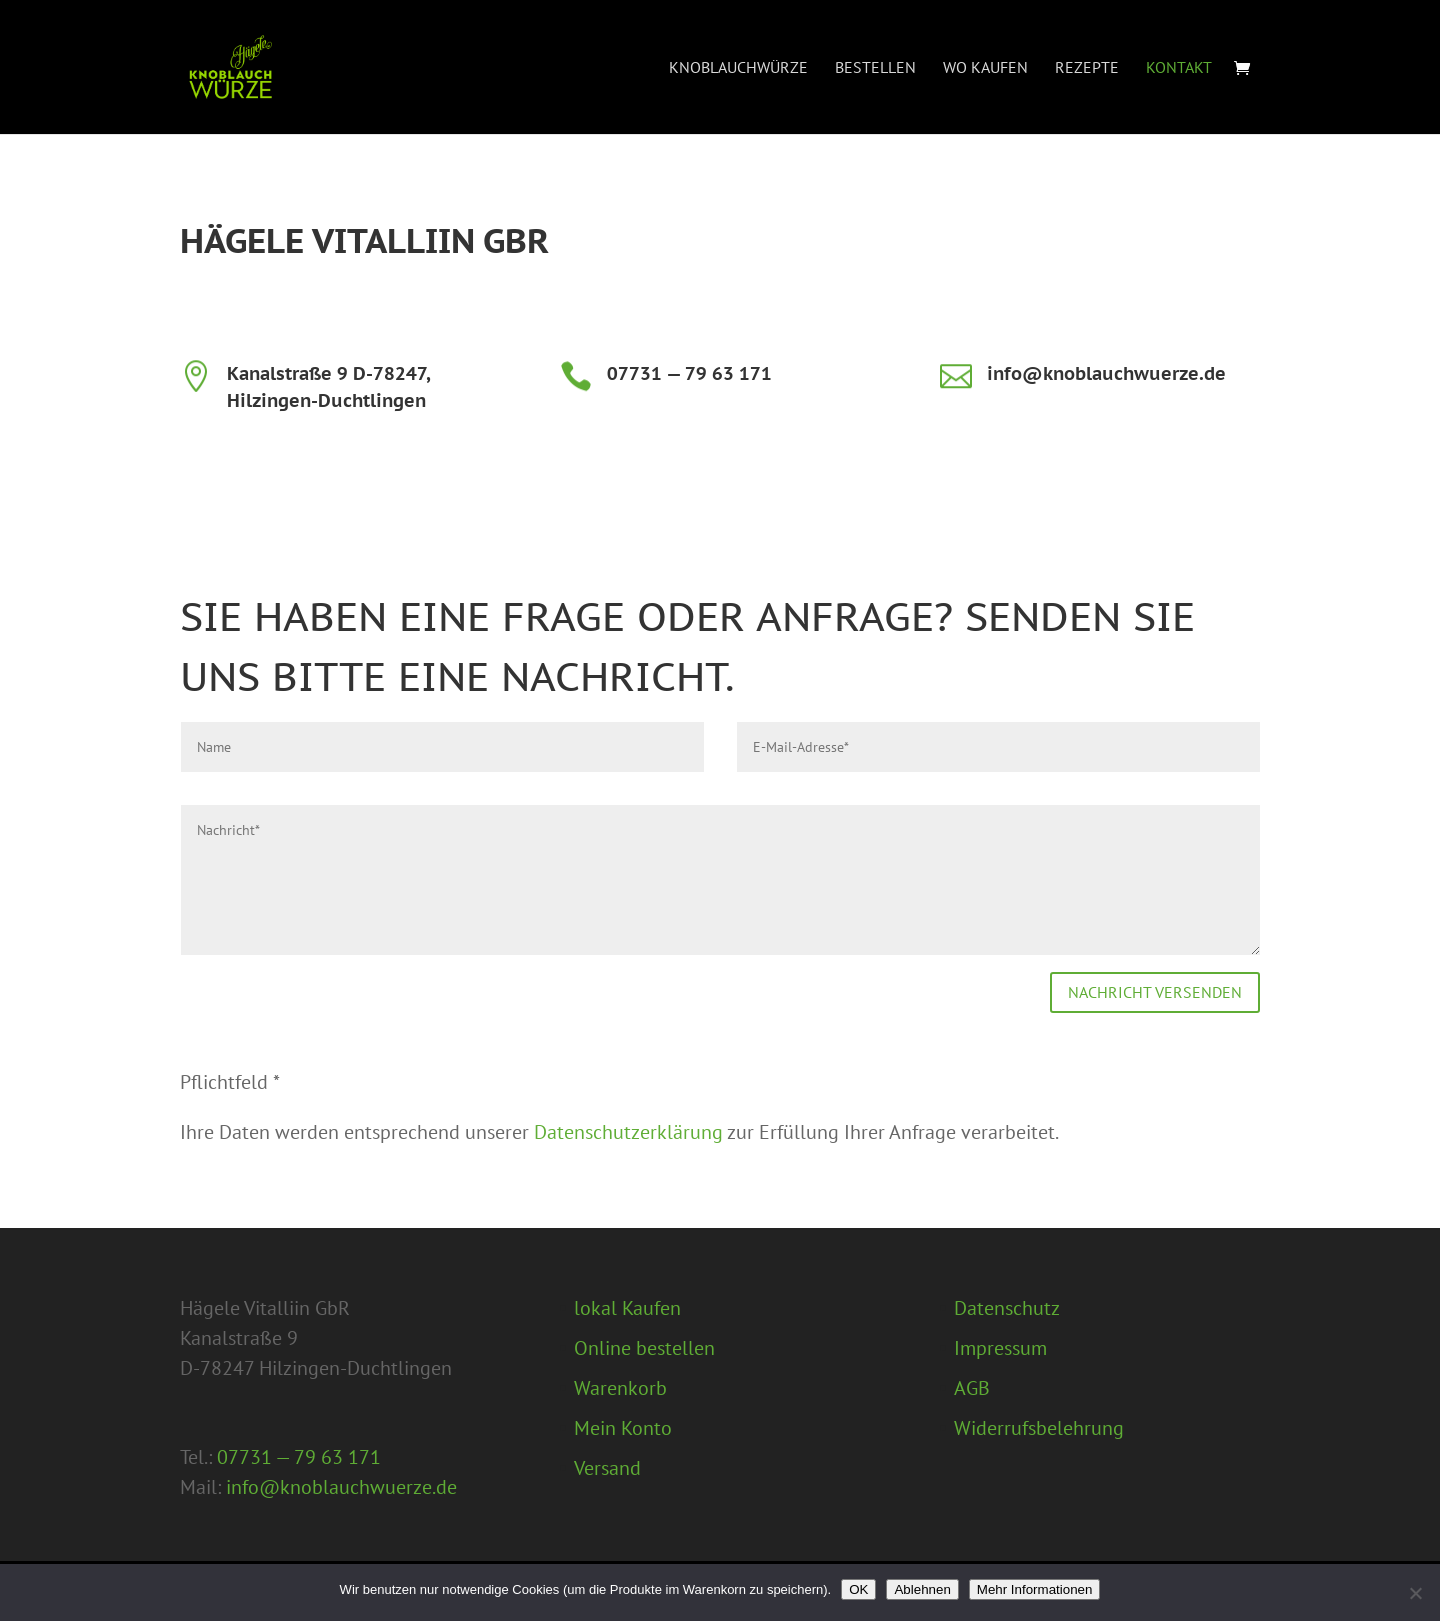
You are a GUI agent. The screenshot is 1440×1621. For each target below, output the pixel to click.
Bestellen (875, 68)
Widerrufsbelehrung (1039, 1428)
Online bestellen (644, 1348)
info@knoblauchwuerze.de (1106, 373)
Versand (607, 1468)
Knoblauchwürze (738, 68)
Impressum (1000, 1348)
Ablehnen (922, 1589)
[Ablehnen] (1415, 1593)
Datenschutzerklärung (628, 1132)
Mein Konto (623, 1428)
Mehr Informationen (1035, 1589)
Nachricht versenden (1155, 992)
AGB (972, 1388)
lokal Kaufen (627, 1308)
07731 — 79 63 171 (689, 373)
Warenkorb (620, 1388)
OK (858, 1589)
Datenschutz (1007, 1308)
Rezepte (1087, 68)
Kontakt (1179, 68)
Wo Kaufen (985, 68)
